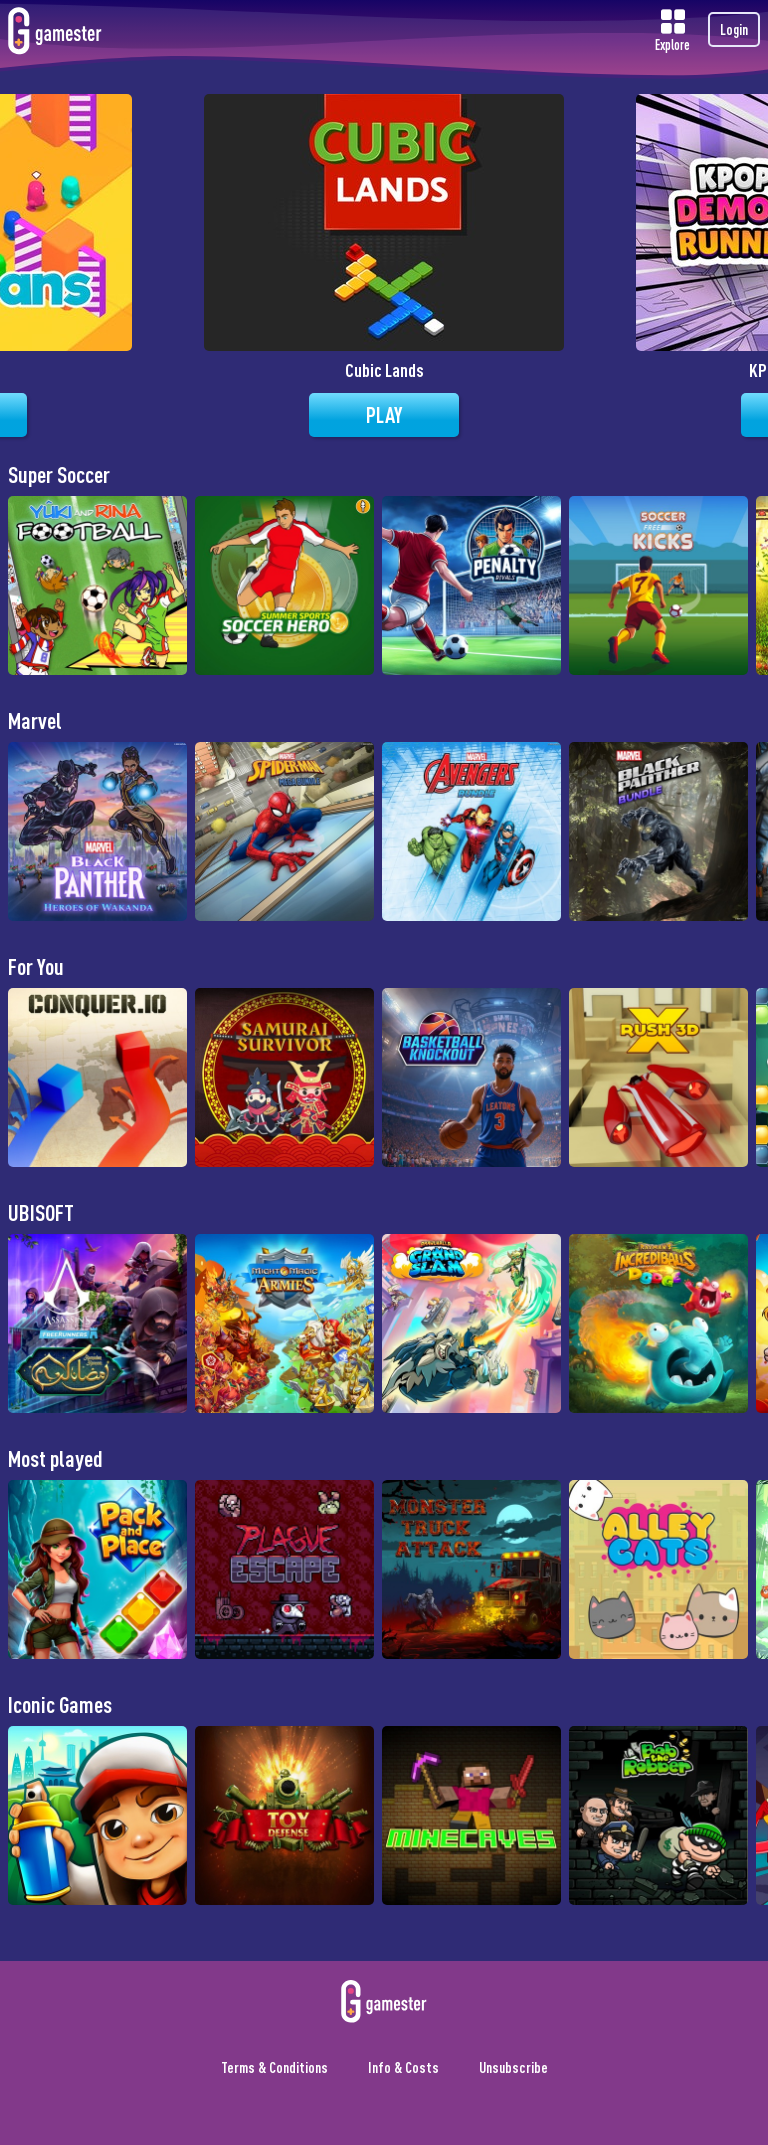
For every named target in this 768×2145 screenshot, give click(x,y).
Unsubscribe (513, 2067)
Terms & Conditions (274, 2067)
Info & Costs (403, 2067)
